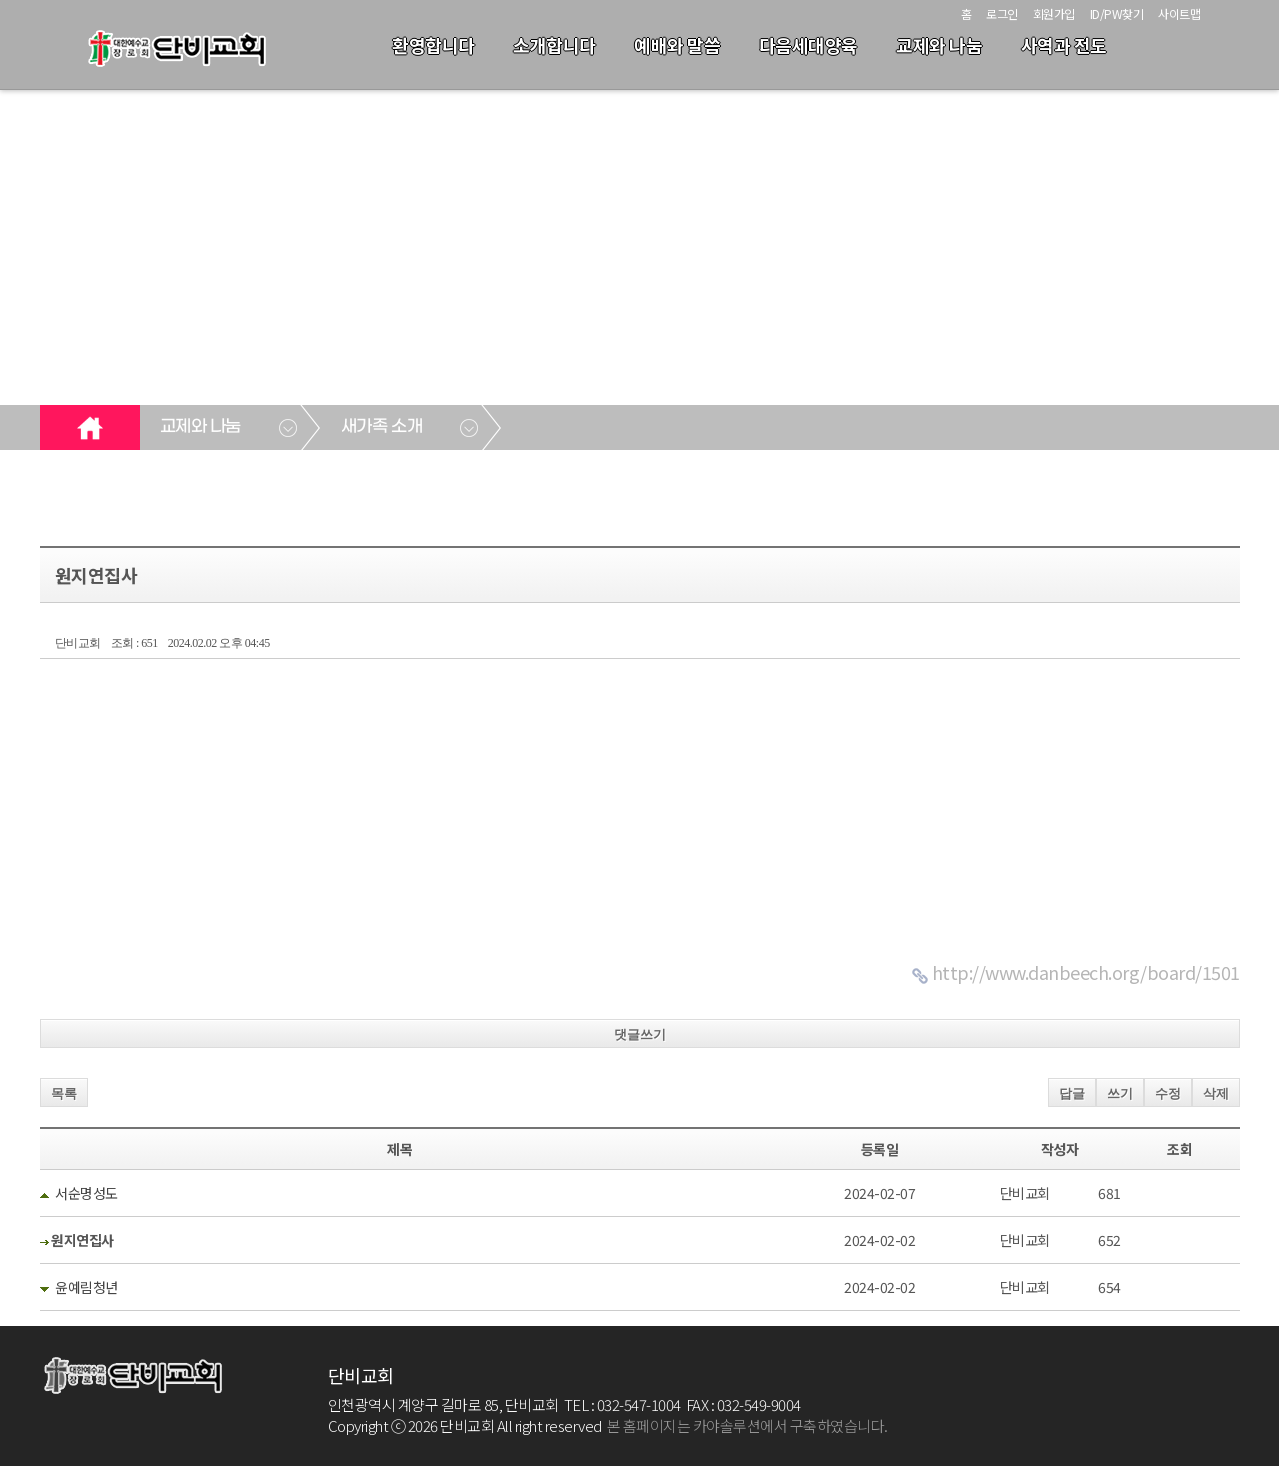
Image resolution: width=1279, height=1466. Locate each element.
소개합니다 (554, 45)
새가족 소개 (381, 427)
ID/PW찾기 (1117, 13)
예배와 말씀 (677, 45)
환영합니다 (433, 45)
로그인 (1002, 13)
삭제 (1216, 1093)
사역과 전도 (1064, 45)
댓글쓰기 (640, 1034)
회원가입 (1054, 13)
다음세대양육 (808, 45)
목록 (64, 1093)
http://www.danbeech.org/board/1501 (1086, 972)
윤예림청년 (86, 1287)
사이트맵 (1179, 13)
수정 (1168, 1093)
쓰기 (1120, 1093)
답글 (1072, 1093)
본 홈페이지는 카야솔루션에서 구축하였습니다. (747, 1425)
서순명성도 (86, 1193)
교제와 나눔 (939, 45)
